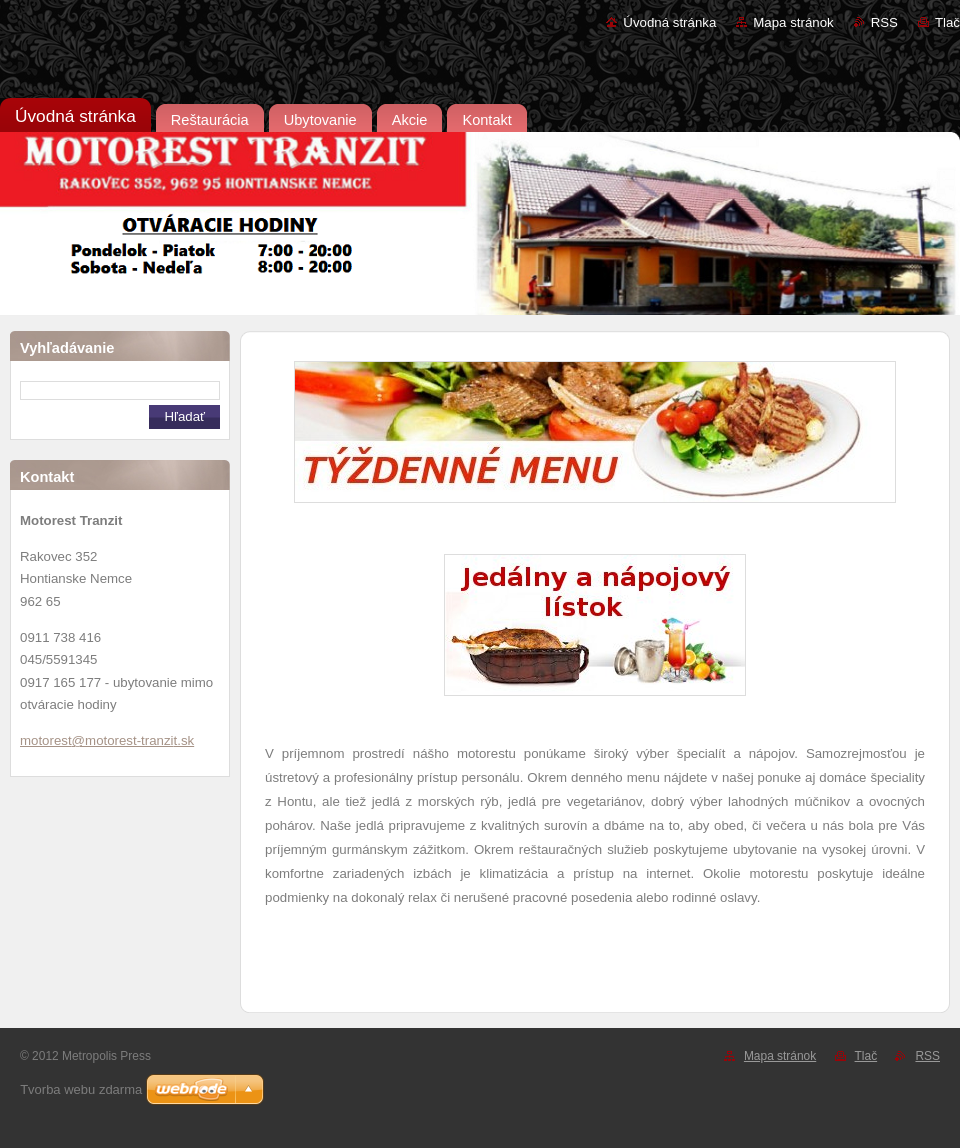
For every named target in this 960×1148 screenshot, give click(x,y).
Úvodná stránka (669, 22)
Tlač (947, 22)
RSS (884, 22)
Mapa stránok (793, 22)
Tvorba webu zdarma (81, 1089)
